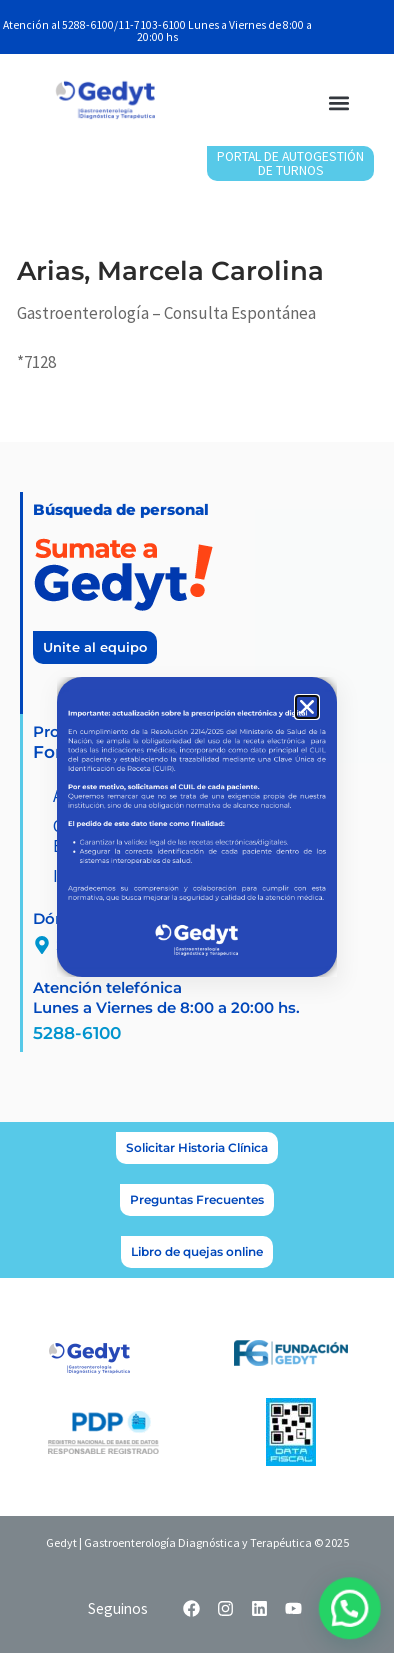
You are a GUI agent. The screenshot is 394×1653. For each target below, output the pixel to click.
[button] (307, 707)
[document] (197, 826)
